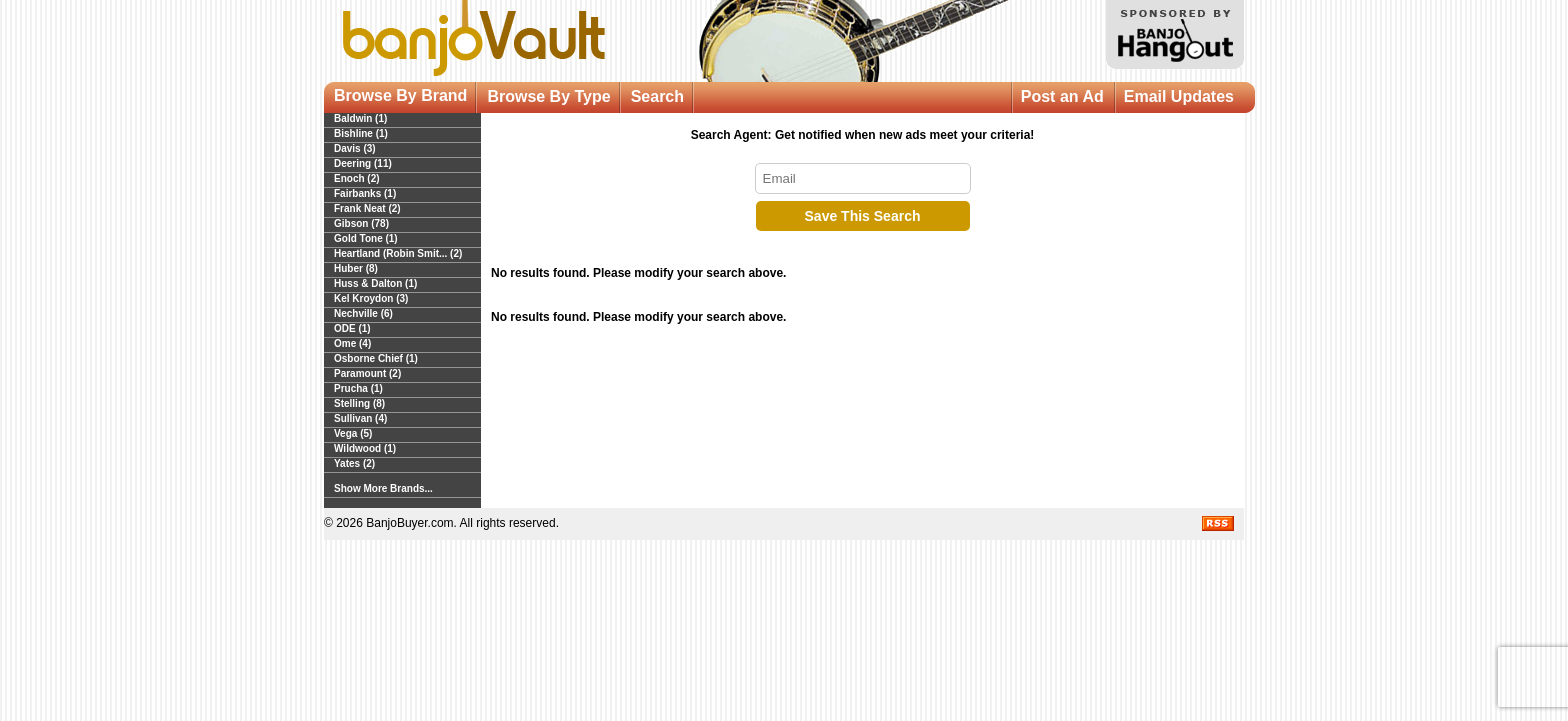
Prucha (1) (358, 388)
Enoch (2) (357, 178)
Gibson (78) (361, 223)
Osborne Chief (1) (376, 358)
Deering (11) (363, 163)
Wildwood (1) (365, 448)
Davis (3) (355, 148)
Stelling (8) (359, 403)
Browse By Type (548, 96)
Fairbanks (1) (365, 193)
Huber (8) (356, 268)
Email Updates (1179, 96)
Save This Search (863, 216)
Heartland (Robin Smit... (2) (398, 253)
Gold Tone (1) (366, 238)
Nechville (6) (363, 313)
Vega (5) (353, 433)
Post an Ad (1062, 96)
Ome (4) (352, 343)
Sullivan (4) (360, 418)
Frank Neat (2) (367, 208)
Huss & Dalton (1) (375, 283)
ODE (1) (352, 328)
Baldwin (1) (360, 118)
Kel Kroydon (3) (371, 298)
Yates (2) (354, 463)
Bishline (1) (361, 133)
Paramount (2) (367, 373)
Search (657, 96)
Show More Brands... (383, 488)
